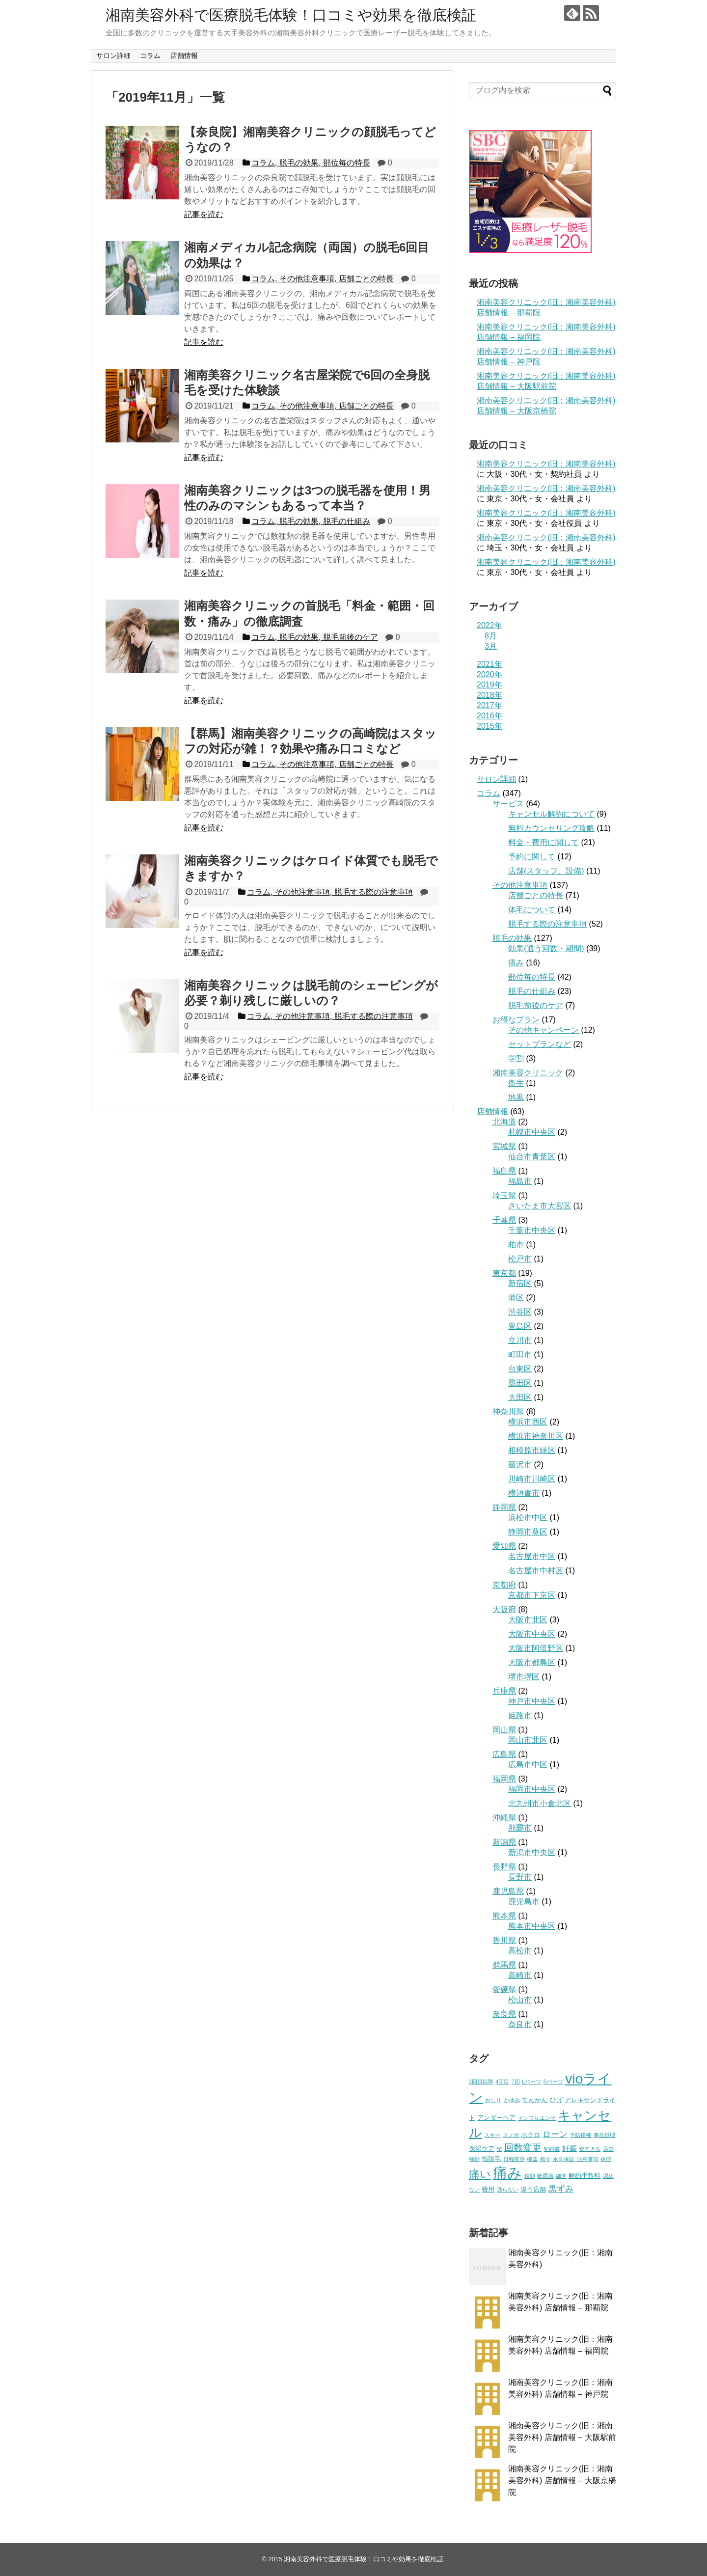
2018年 (489, 695)
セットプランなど (539, 1044)
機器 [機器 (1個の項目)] (532, 2159)
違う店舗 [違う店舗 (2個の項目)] (533, 2189)
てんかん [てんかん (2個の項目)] (534, 2100)
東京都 (504, 1273)
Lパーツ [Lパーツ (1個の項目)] (531, 2081)
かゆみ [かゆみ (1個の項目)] (512, 2100)
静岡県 (504, 1507)
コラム (150, 55)
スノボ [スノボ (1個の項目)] (511, 2135)
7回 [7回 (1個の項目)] (516, 2081)
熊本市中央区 (531, 1926)
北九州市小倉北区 (539, 1803)
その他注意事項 (519, 885)
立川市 (520, 1340)
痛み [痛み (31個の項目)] (507, 2173)
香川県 (504, 1940)
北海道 (504, 1122)
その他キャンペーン (543, 1030)
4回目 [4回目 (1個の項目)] (502, 2081)
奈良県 (504, 2014)
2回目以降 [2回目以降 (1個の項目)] (481, 2081)
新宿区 (520, 1283)
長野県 (504, 1867)
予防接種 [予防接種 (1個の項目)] (580, 2135)
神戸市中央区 (531, 1701)
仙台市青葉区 (531, 1156)
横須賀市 (524, 1493)
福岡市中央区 (531, 1789)
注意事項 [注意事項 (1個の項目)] (587, 2159)
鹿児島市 (524, 1901)
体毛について (531, 909)
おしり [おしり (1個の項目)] (493, 2100)
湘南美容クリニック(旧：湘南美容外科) (546, 464)
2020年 (489, 674)
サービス (508, 803)
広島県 (504, 1754)
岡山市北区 (527, 1740)
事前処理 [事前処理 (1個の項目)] (604, 2135)
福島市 (520, 1181)
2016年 (489, 716)
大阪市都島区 (531, 1662)
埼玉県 (504, 1195)
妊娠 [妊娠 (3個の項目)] (569, 2148)
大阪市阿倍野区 (535, 1648)
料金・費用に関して (543, 842)
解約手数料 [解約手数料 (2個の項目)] (584, 2175)
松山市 (520, 2000)
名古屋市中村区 (535, 1570)
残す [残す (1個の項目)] (545, 2159)
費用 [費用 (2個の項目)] (488, 2189)
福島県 (504, 1171)
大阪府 (504, 1609)
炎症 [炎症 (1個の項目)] (605, 2159)
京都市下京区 (531, 1595)
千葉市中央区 (531, 1230)
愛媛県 (504, 1989)
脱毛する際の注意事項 (547, 924)
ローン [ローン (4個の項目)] (555, 2134)
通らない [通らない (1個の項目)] (507, 2189)
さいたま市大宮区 (539, 1206)
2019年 (489, 685)
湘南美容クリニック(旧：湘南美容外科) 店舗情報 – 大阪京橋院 (562, 2480)
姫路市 (520, 1715)
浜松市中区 (527, 1517)
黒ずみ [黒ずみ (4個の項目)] (560, 2188)
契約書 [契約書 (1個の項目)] (552, 2149)
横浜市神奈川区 (535, 1436)
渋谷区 (520, 1312)
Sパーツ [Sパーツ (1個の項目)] (553, 2081)
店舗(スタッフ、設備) (546, 871)
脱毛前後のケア (535, 1005)
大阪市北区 (527, 1620)
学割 (516, 1058)
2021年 (489, 664)
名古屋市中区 (531, 1556)
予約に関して (531, 856)
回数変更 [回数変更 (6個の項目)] (523, 2147)
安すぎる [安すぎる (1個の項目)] (589, 2149)
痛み (516, 963)
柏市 (516, 1244)
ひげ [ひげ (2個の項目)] (556, 2100)
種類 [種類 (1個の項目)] (529, 2176)
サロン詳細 (113, 55)
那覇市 (520, 1828)
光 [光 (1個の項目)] (499, 2149)
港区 (516, 1297)
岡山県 (504, 1730)
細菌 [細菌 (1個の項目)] (561, 2176)
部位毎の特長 (531, 977)
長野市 (520, 1877)
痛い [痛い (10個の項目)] (480, 2174)
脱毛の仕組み (531, 991)
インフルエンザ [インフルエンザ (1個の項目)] (537, 2118)
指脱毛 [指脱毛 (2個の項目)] (491, 2159)
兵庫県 (504, 1691)
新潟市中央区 (531, 1852)
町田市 (520, 1354)
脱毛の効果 (512, 938)
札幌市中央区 (531, 1132)
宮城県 (504, 1146)
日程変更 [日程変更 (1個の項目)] (514, 2159)
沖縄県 (504, 1817)
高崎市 (520, 1975)
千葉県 (504, 1220)
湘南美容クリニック (527, 1073)
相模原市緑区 (531, 1450)
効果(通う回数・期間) (546, 948)
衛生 (516, 1083)
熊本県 (504, 1916)
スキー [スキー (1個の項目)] (492, 2135)
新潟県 (504, 1842)
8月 (491, 635)
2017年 (489, 705)
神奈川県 (508, 1411)
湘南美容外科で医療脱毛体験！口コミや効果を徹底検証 (291, 15)
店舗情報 (184, 55)
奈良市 (520, 2024)
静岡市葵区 (527, 1532)
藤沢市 (520, 1464)
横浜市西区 (527, 1422)
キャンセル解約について (551, 814)
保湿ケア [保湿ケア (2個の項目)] (481, 2148)
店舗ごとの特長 (535, 895)
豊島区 (520, 1326)
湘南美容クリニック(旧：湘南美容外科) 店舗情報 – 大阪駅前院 (562, 2437)
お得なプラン (516, 1019)
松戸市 (520, 1259)
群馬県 (504, 1965)
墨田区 (520, 1383)
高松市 (520, 1950)
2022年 (489, 625)
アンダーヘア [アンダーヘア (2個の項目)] (496, 2117)
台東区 (520, 1369)
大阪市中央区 (531, 1634)
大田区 (520, 1397)
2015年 (489, 726)
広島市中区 (527, 1764)
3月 (491, 646)
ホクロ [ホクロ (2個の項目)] (530, 2134)
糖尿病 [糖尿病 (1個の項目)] (545, 2176)
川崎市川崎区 (531, 1479)
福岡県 (504, 1779)
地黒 (516, 1097)
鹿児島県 (508, 1891)
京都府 (504, 1585)
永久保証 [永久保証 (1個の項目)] (563, 2159)
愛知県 (504, 1546)
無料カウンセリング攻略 (551, 828)
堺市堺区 (524, 1676)
